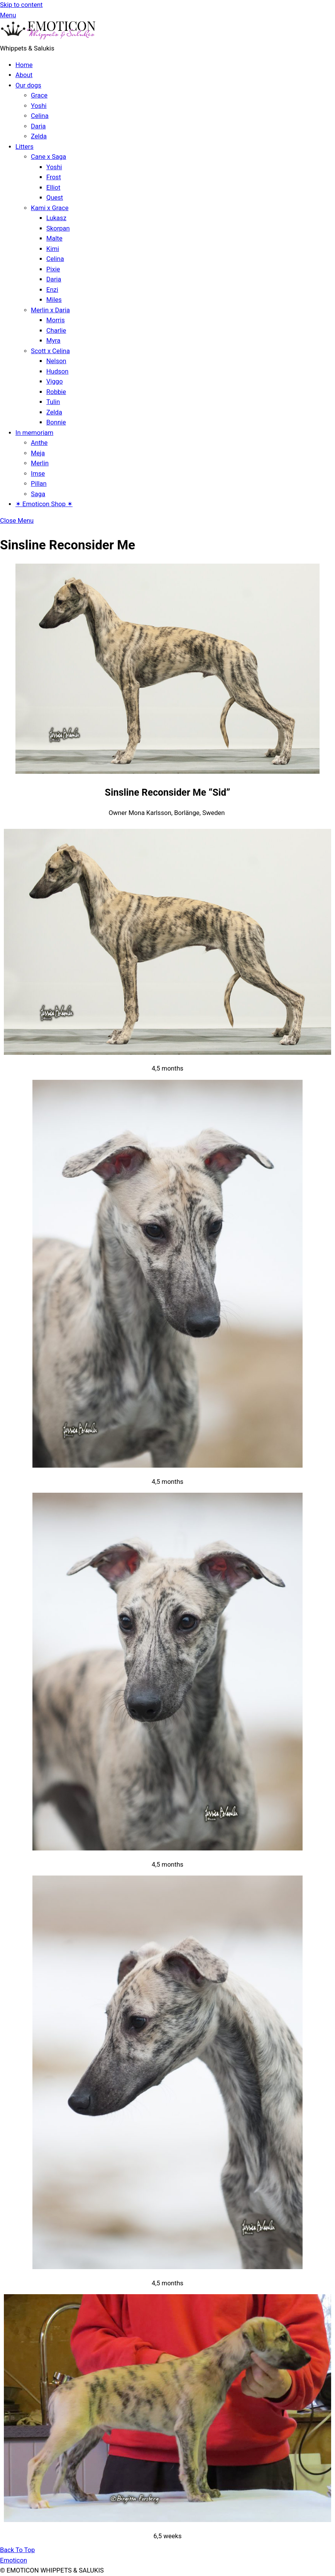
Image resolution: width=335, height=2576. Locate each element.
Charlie (56, 330)
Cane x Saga (48, 156)
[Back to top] (17, 2550)
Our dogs (28, 85)
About (23, 75)
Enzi (52, 289)
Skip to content (21, 4)
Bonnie (56, 422)
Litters (24, 146)
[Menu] (8, 15)
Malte (54, 238)
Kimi (52, 249)
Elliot (53, 187)
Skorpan (58, 228)
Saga (38, 494)
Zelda (39, 136)
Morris (55, 320)
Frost (53, 177)
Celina (40, 116)
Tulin (53, 402)
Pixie (53, 269)
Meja (38, 453)
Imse (38, 473)
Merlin (40, 463)
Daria (38, 126)
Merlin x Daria (50, 310)
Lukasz (56, 218)
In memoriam (34, 432)
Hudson (57, 371)
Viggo (54, 381)
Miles (54, 299)
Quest (54, 197)
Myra (53, 340)
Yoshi (39, 105)
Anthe (39, 442)
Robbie (56, 392)
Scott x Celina (50, 351)
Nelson (56, 361)
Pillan (39, 483)
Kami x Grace (49, 208)
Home (24, 65)
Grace (39, 95)
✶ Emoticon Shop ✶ (44, 504)
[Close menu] (17, 520)
